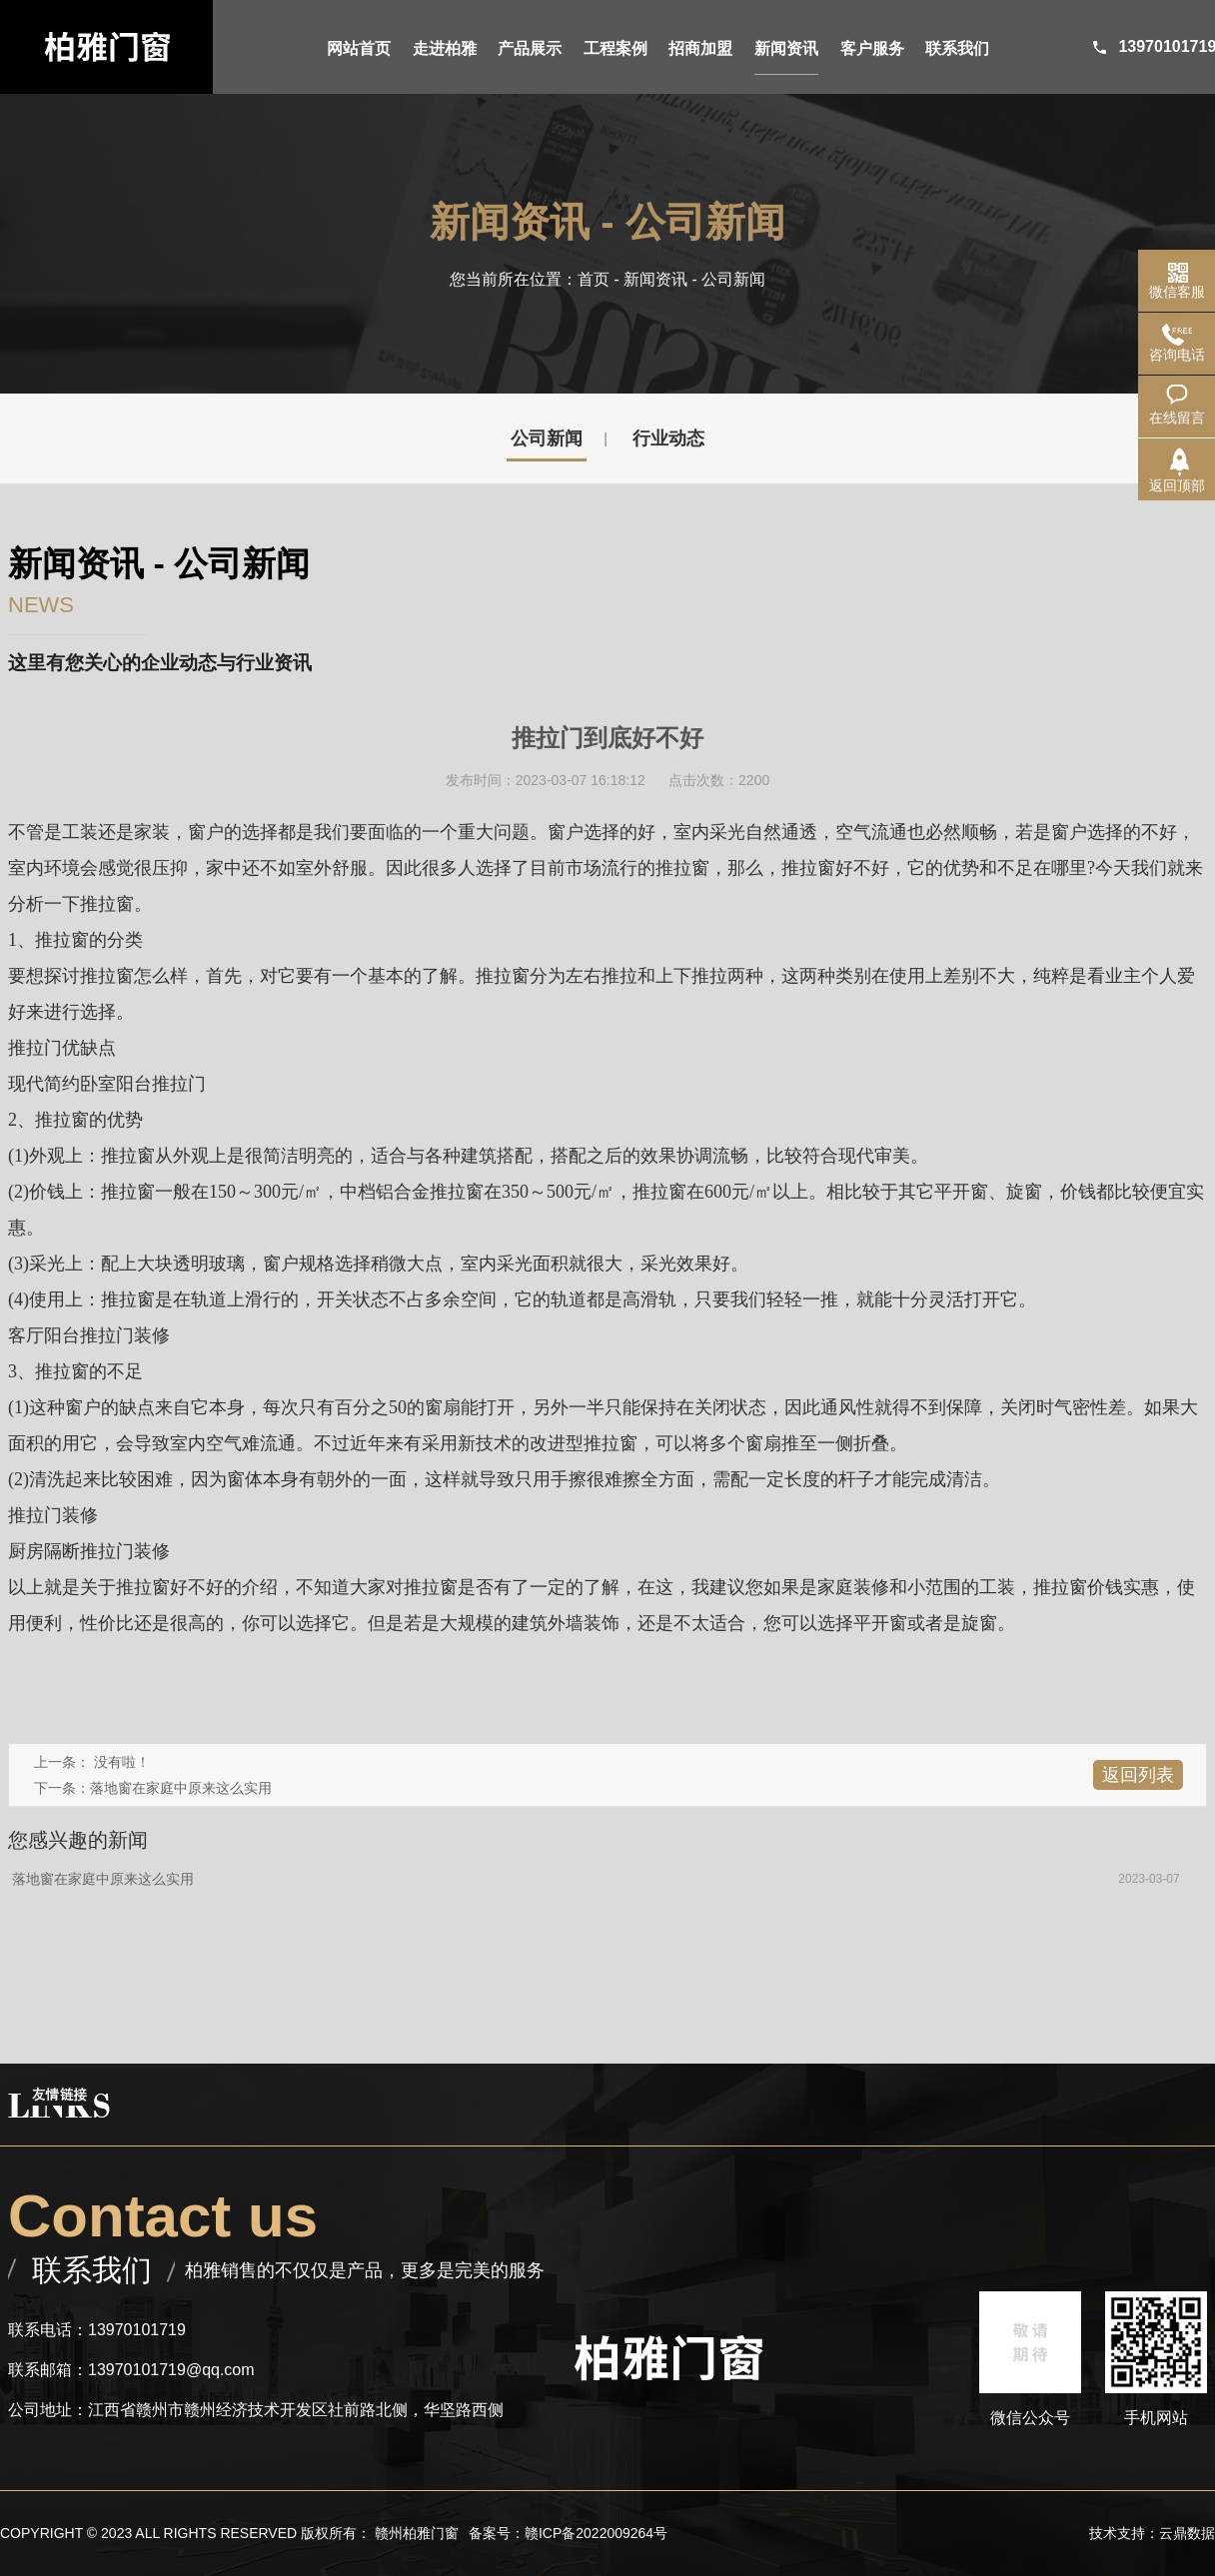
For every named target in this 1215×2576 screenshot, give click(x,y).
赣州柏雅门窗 (417, 2533)
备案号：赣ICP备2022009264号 (568, 2533)
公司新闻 (547, 438)
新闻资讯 (655, 279)
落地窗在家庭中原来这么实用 (181, 1788)
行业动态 (668, 438)
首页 (593, 279)
